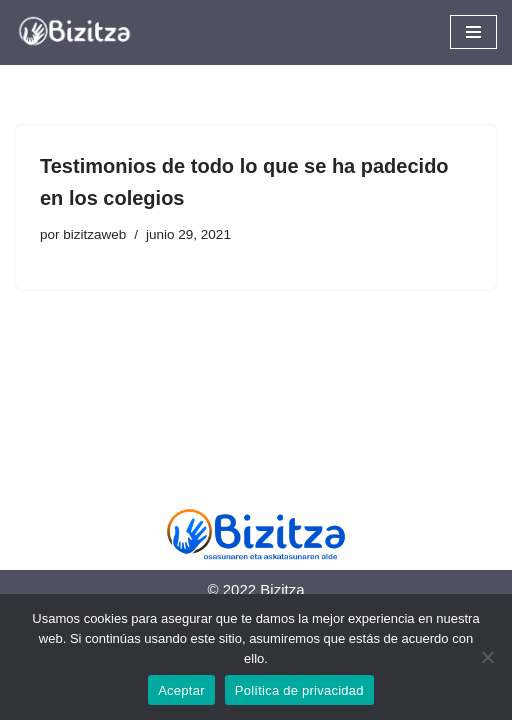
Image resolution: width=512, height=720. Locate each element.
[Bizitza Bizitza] (80, 32)
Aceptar (181, 690)
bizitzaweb (94, 234)
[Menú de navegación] (473, 32)
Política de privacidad (299, 690)
